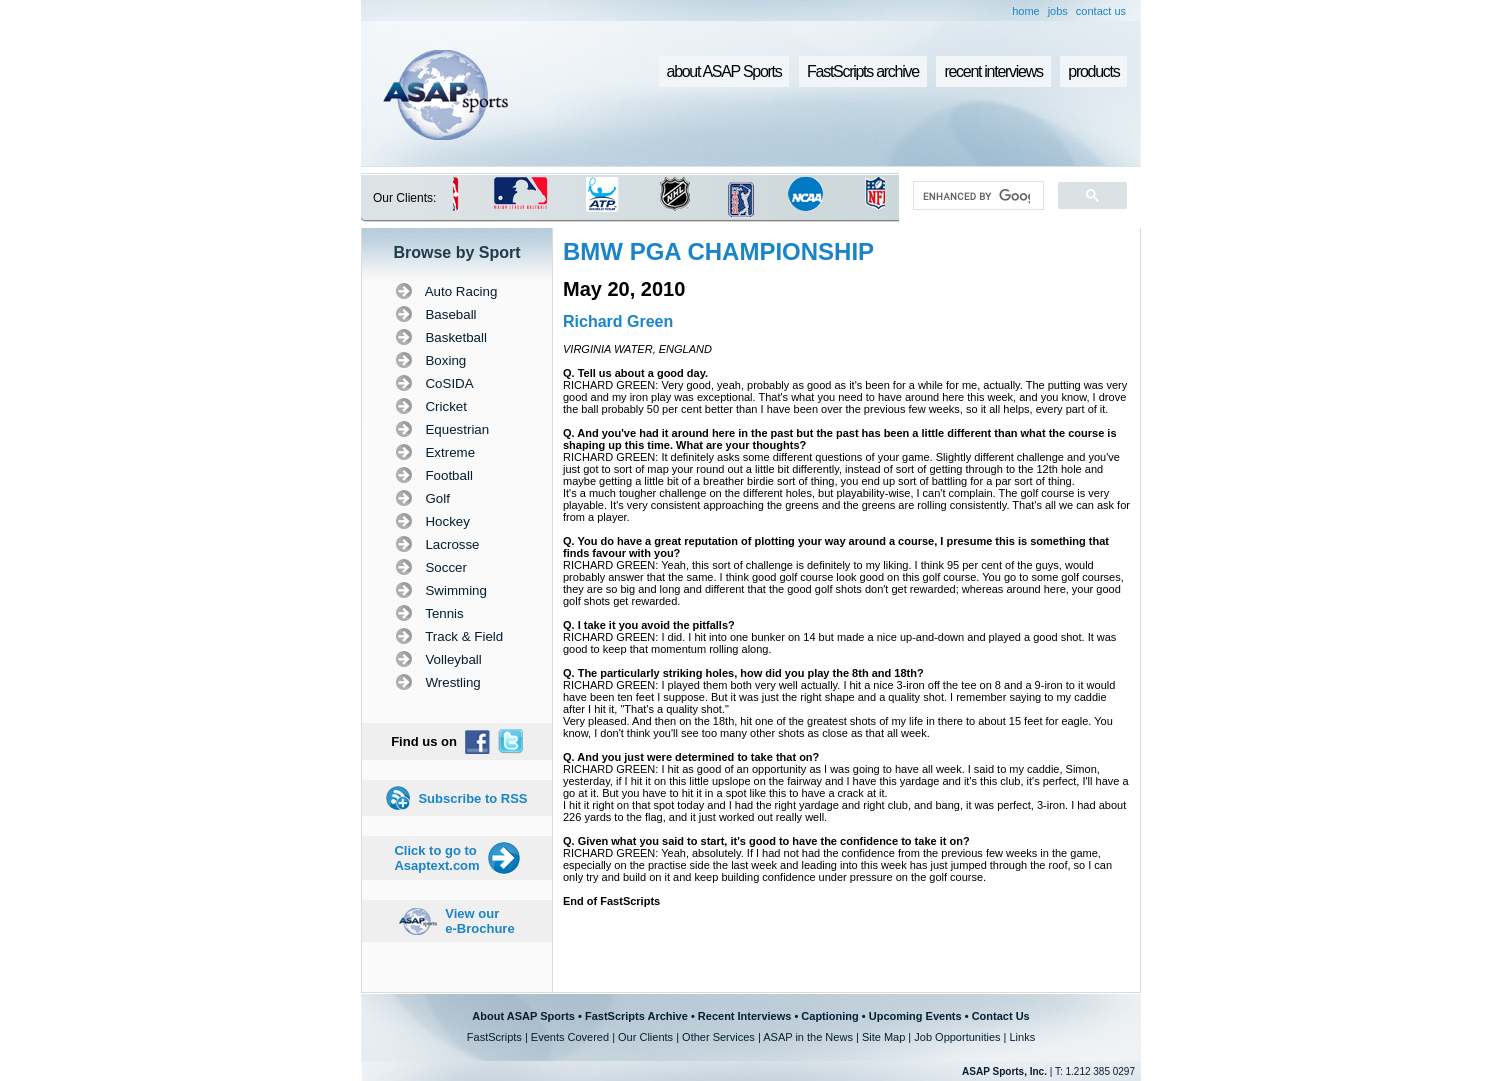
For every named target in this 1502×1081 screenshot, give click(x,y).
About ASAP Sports (523, 1016)
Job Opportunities (957, 1037)
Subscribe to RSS (472, 798)
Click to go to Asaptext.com (436, 858)
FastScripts (494, 1037)
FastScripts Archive (636, 1016)
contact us (1101, 11)
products (1093, 71)
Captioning (829, 1016)
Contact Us (1001, 1016)
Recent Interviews (745, 1016)
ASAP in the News (808, 1037)
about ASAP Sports (724, 71)
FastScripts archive (863, 71)
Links (1022, 1037)
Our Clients (645, 1037)
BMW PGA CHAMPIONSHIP (718, 251)
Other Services (718, 1037)
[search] (976, 196)
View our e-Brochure (479, 921)
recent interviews (993, 71)
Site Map (883, 1037)
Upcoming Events (915, 1016)
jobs (1058, 11)
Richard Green (618, 321)
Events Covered (570, 1037)
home (1026, 11)
